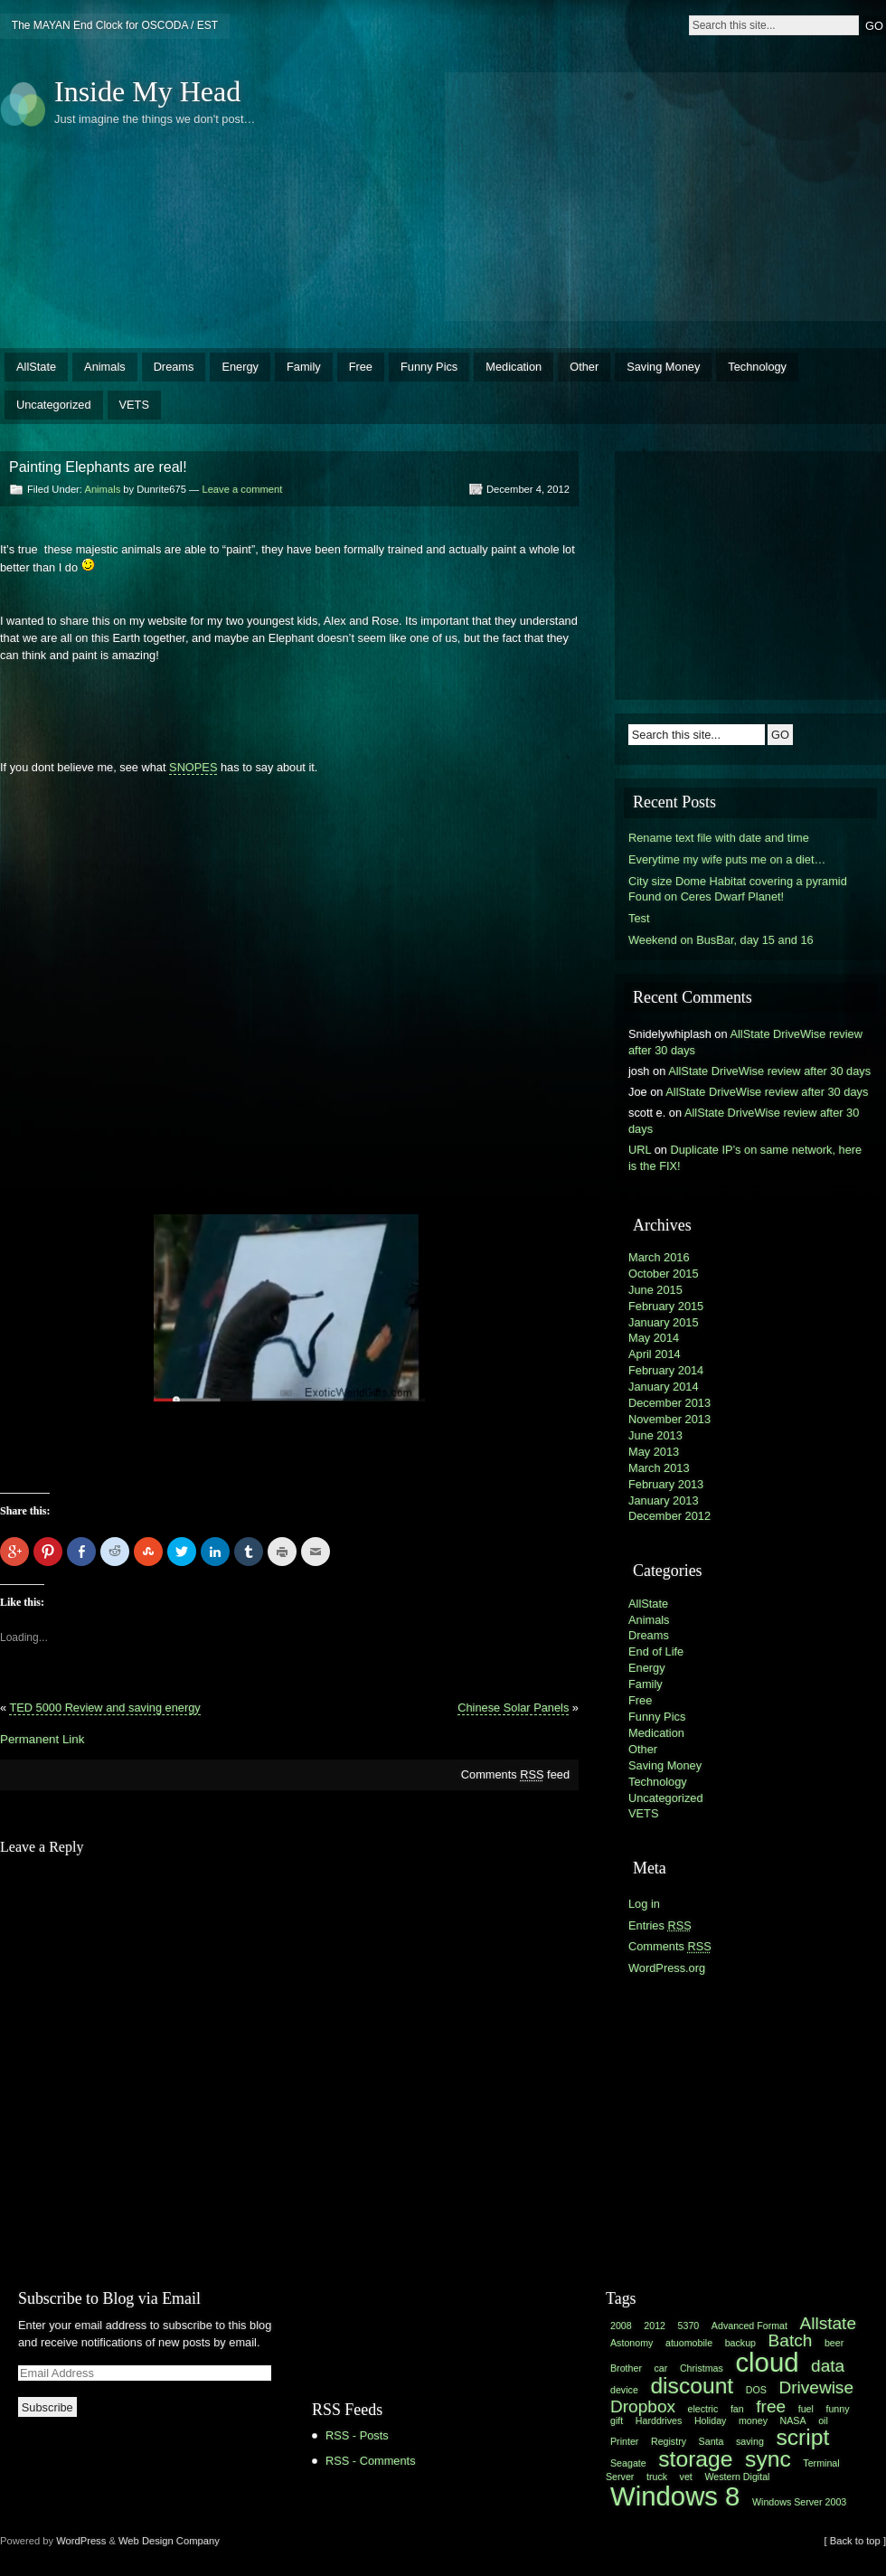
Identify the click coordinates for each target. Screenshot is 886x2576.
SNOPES (193, 767)
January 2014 (663, 1386)
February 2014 (665, 1370)
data (827, 2365)
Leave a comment (242, 489)
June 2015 (655, 1290)
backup (740, 2342)
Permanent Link (42, 1739)
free (771, 2406)
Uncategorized (53, 404)
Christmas (701, 2368)
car (661, 2368)
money (753, 2420)
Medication (513, 366)
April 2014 (654, 1354)
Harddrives (659, 2420)
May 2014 (653, 1338)
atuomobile (688, 2342)
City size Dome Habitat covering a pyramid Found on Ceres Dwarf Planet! (737, 889)
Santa (711, 2441)
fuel (806, 2408)
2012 (654, 2325)
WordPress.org (666, 1968)
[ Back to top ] (855, 2540)
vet (686, 2476)
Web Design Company (169, 2540)
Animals (105, 366)
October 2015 (663, 1273)
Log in (644, 1904)
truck (656, 2476)
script (802, 2437)
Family (304, 366)
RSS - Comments (370, 2460)
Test (638, 918)
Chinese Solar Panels (513, 1707)
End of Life (655, 1651)
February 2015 (665, 1306)
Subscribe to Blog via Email (109, 2298)
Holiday (710, 2420)
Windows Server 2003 (799, 2501)
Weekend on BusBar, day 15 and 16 (721, 940)
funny (837, 2408)
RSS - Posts (357, 2435)
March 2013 (659, 1468)
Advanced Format (749, 2325)
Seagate (628, 2463)
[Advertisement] (574, 194)
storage (695, 2459)
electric (703, 2408)
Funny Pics (429, 366)
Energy (240, 366)
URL (639, 1149)
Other (584, 366)
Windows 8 (675, 2496)
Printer (624, 2441)
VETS (134, 404)
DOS (756, 2389)
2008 (621, 2325)
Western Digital (736, 2476)
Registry (668, 2441)
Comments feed (515, 1774)
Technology (757, 366)
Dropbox (642, 2406)
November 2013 (669, 1419)
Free (360, 366)
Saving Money (663, 366)
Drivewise (815, 2387)
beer (834, 2342)
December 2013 (669, 1403)
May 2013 (653, 1451)
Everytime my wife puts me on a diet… (726, 859)
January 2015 (663, 1322)
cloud (766, 2362)
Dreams (174, 366)
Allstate (828, 2323)
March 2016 (659, 1257)
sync (768, 2459)
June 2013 (655, 1435)
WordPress (81, 2540)
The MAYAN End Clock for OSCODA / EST (115, 25)
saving (750, 2441)
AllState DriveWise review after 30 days (769, 1071)
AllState (36, 366)
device (624, 2389)
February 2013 (665, 1484)
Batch (790, 2340)
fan (737, 2408)
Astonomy (631, 2342)
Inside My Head (147, 91)
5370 (689, 2325)
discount (691, 2385)
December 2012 (669, 1516)
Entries (660, 1925)
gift (616, 2420)
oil (823, 2420)
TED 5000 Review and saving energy (104, 1707)
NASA (793, 2420)
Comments (670, 1946)
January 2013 (663, 1500)
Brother (626, 2368)
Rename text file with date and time (718, 838)
